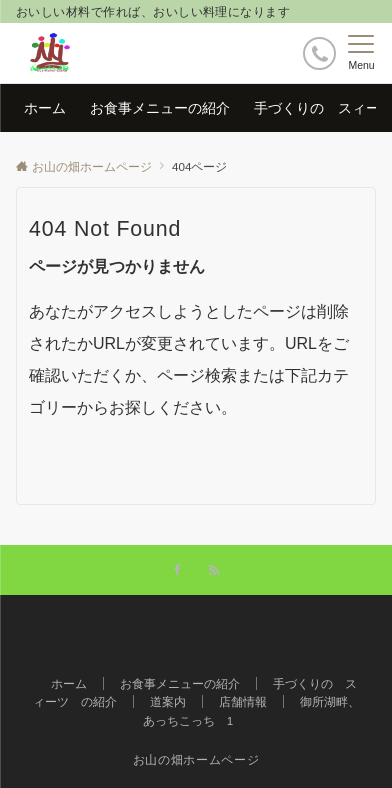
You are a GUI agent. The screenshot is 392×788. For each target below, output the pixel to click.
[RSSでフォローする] (214, 570)
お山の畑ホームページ (196, 759)
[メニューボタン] (361, 53)
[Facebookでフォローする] (178, 570)
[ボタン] (319, 53)
